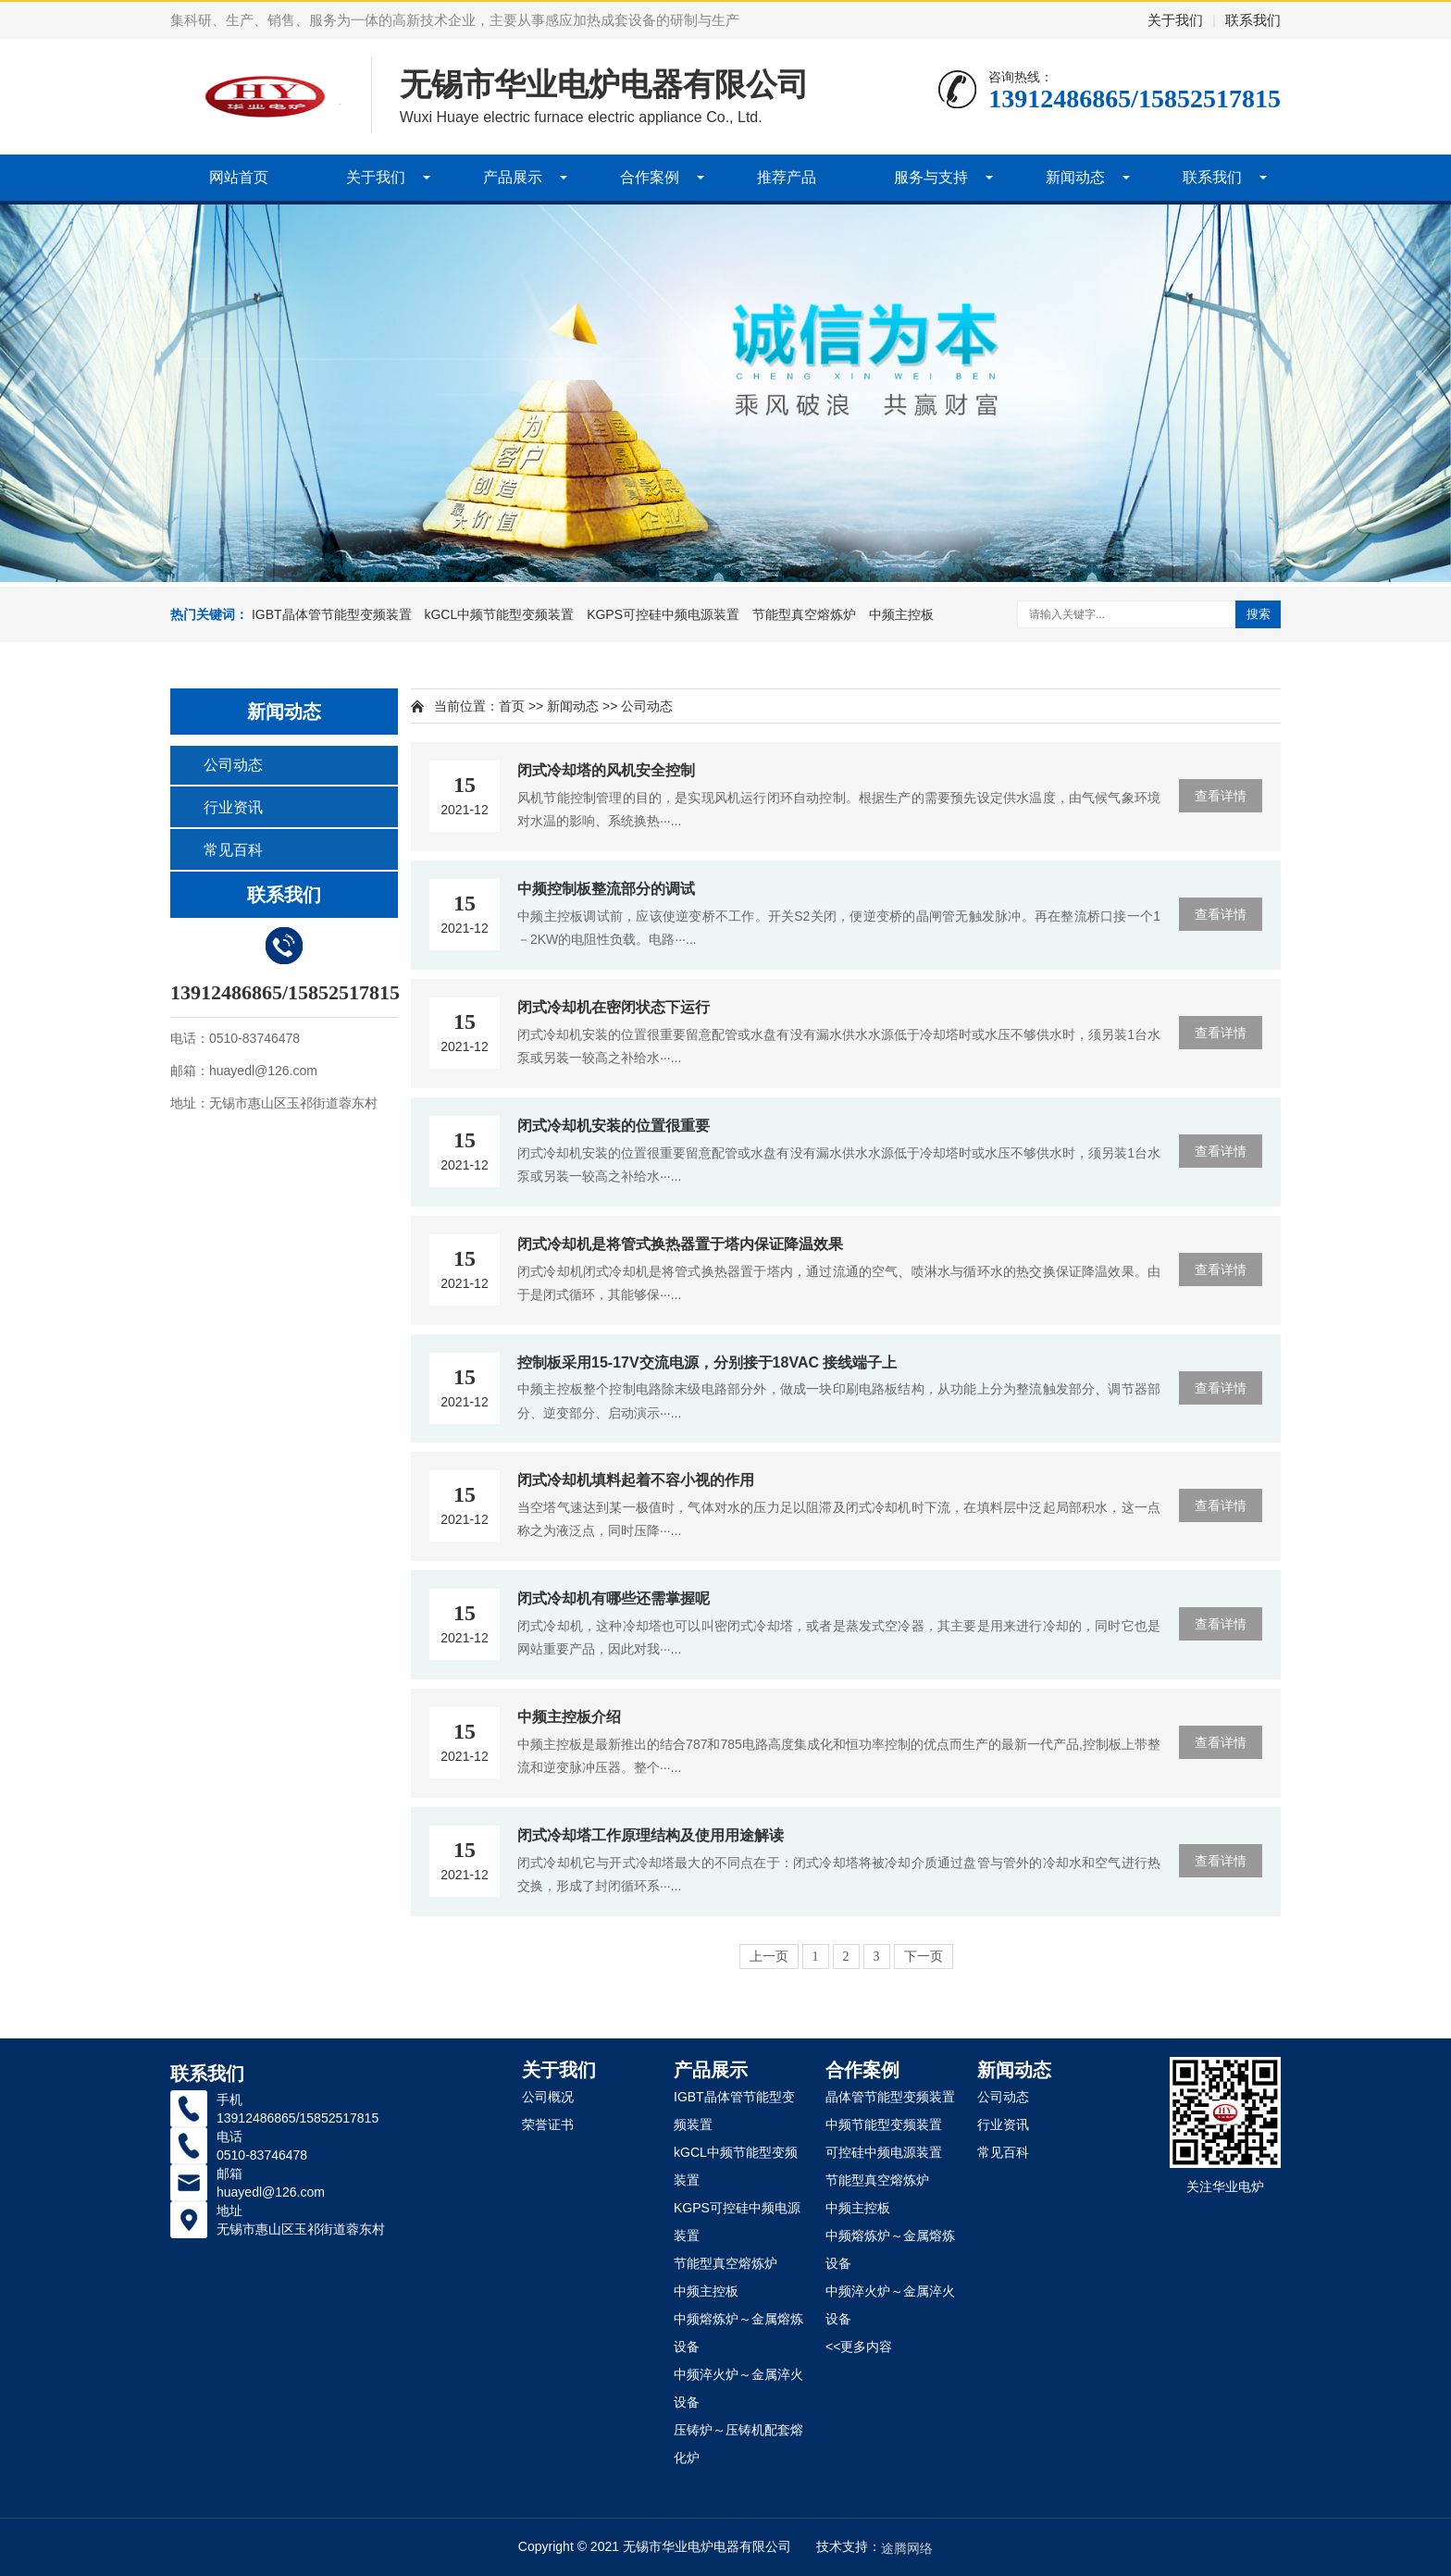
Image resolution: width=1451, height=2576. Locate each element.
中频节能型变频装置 (883, 2124)
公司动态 (233, 765)
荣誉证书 (548, 2124)
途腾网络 (907, 2548)
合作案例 (649, 177)
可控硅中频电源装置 (883, 2152)
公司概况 (548, 2096)
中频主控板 (901, 614)
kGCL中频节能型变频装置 (499, 614)
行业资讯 (233, 807)
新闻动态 (1075, 177)
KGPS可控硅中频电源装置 (663, 614)
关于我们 (1175, 20)
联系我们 (1253, 20)
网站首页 (238, 177)
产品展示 (512, 177)
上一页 (769, 1956)
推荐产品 (786, 177)
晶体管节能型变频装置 (890, 2096)
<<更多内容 (858, 2346)
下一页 (923, 1956)
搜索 (1258, 614)
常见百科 (233, 850)
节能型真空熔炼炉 (804, 614)
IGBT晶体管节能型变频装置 (332, 614)
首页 (512, 706)
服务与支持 (931, 177)
